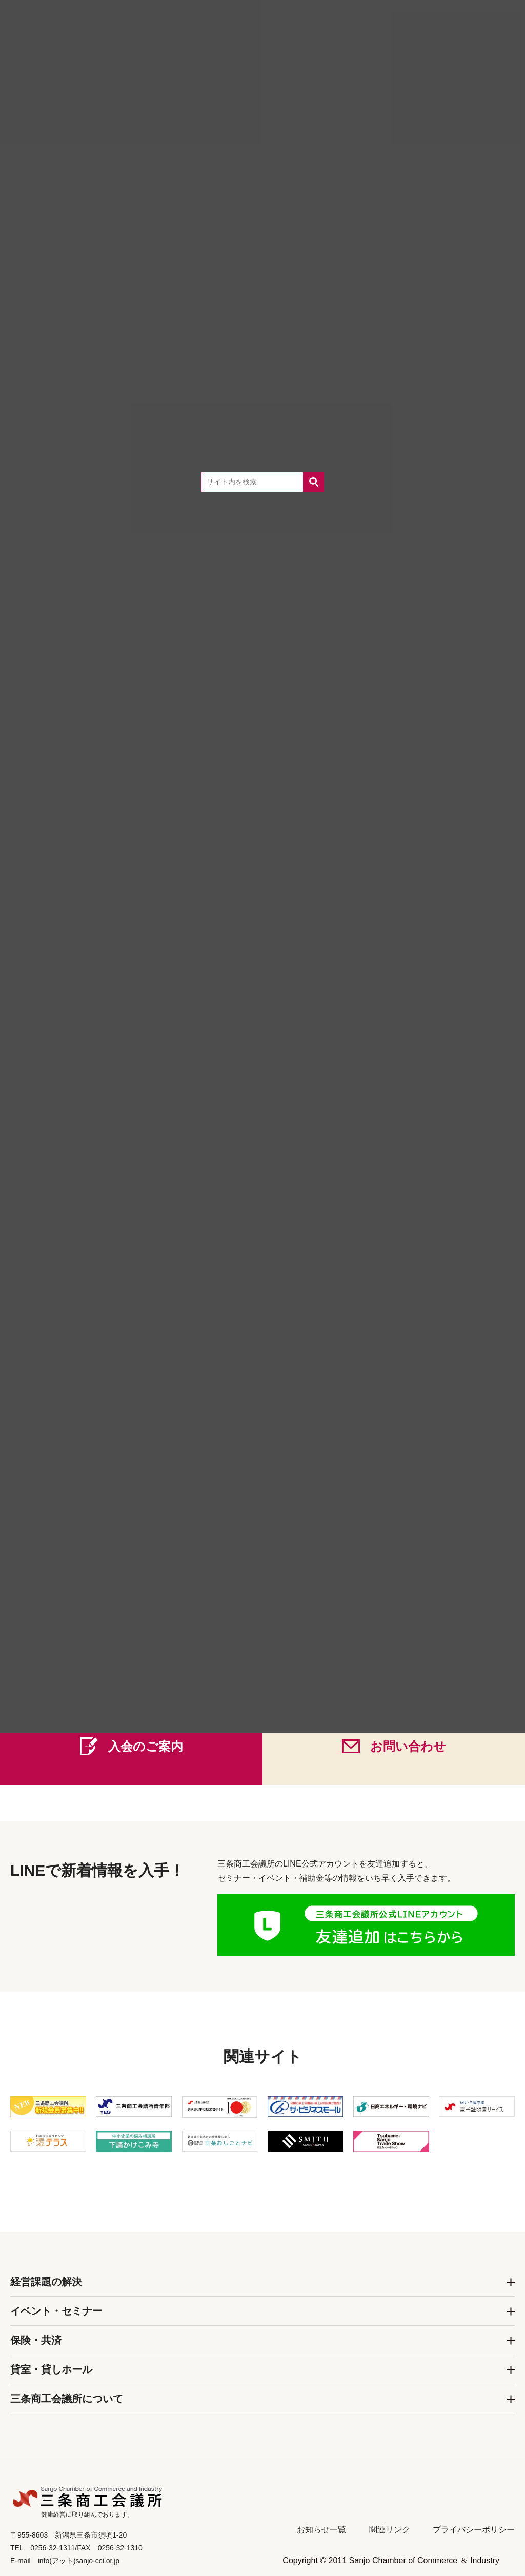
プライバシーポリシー (474, 2529)
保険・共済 (36, 2340)
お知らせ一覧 (321, 2529)
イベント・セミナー (56, 2311)
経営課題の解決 (46, 2281)
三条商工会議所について (66, 2398)
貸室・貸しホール (51, 2369)
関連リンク (389, 2529)
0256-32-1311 (279, 1661)
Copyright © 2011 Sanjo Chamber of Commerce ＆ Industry (390, 2560)
